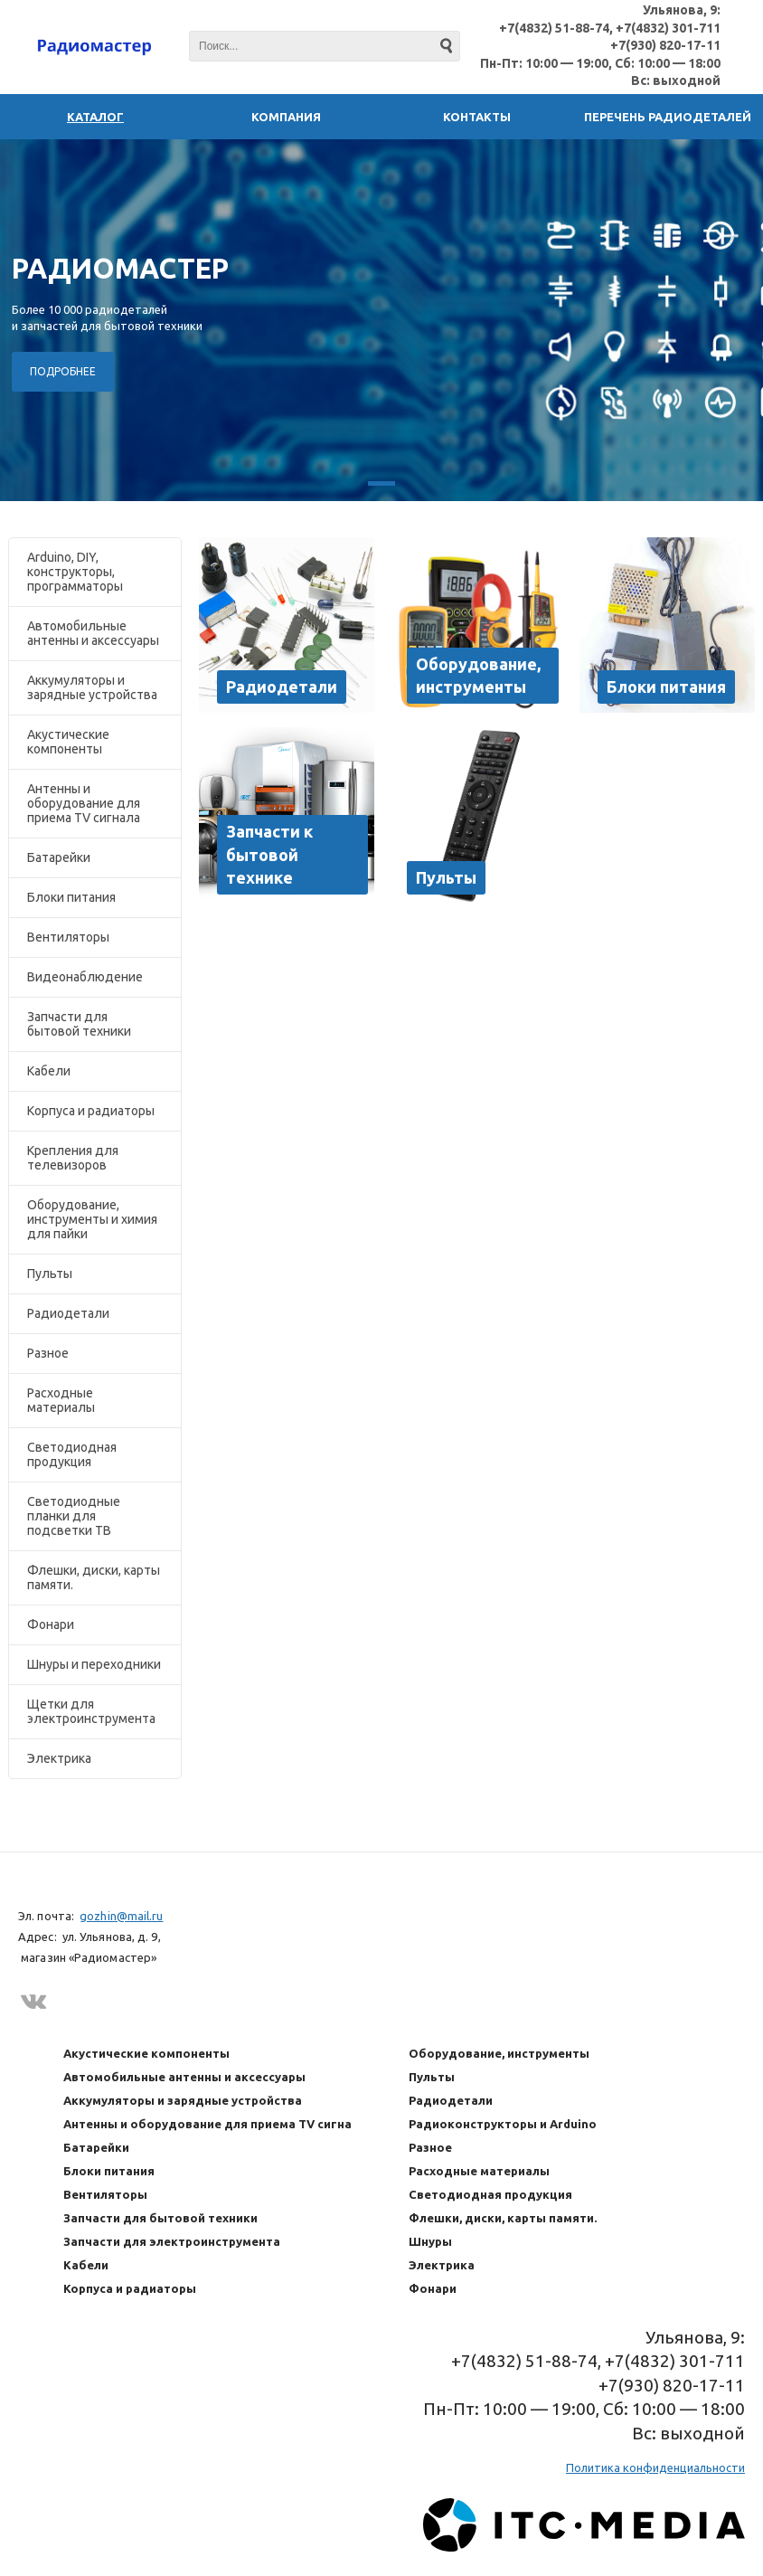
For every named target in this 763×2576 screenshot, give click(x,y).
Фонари (50, 1624)
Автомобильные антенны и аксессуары (93, 633)
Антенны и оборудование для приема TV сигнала (83, 803)
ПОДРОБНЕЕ (63, 371)
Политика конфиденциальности (655, 2467)
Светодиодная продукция (72, 1454)
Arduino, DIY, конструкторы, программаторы (75, 571)
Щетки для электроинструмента (91, 1711)
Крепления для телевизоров (72, 1157)
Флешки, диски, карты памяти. (93, 1577)
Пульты (49, 1273)
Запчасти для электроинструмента (171, 2241)
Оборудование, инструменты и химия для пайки (92, 1219)
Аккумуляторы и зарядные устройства (92, 687)
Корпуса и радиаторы (91, 1110)
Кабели (49, 1071)
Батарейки (58, 857)
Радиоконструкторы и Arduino (503, 2123)
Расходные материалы (61, 1400)
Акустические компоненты (68, 741)
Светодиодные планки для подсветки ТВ (73, 1516)
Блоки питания (71, 897)
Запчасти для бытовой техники (79, 1023)
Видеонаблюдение (85, 977)
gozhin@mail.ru (121, 1915)
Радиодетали (68, 1313)
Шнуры (430, 2241)
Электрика (59, 1758)
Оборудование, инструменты (499, 2053)
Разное (48, 1353)
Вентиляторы (68, 937)
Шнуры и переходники (94, 1664)
